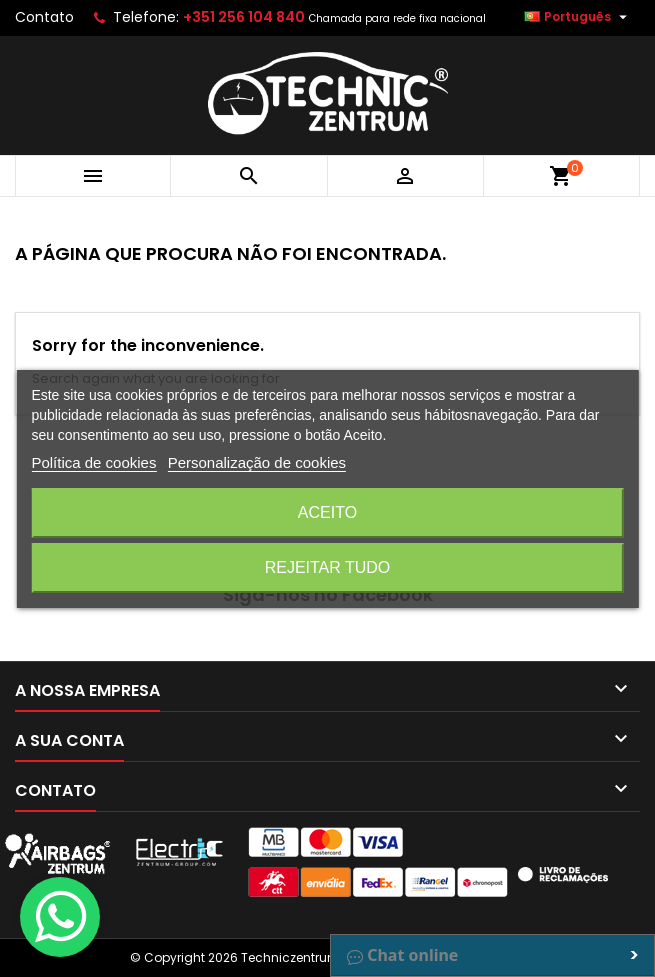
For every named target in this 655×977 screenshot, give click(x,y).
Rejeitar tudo (328, 567)
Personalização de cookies (257, 462)
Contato (44, 17)
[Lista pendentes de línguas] (578, 17)
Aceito (327, 512)
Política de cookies (93, 462)
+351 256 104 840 (244, 17)
